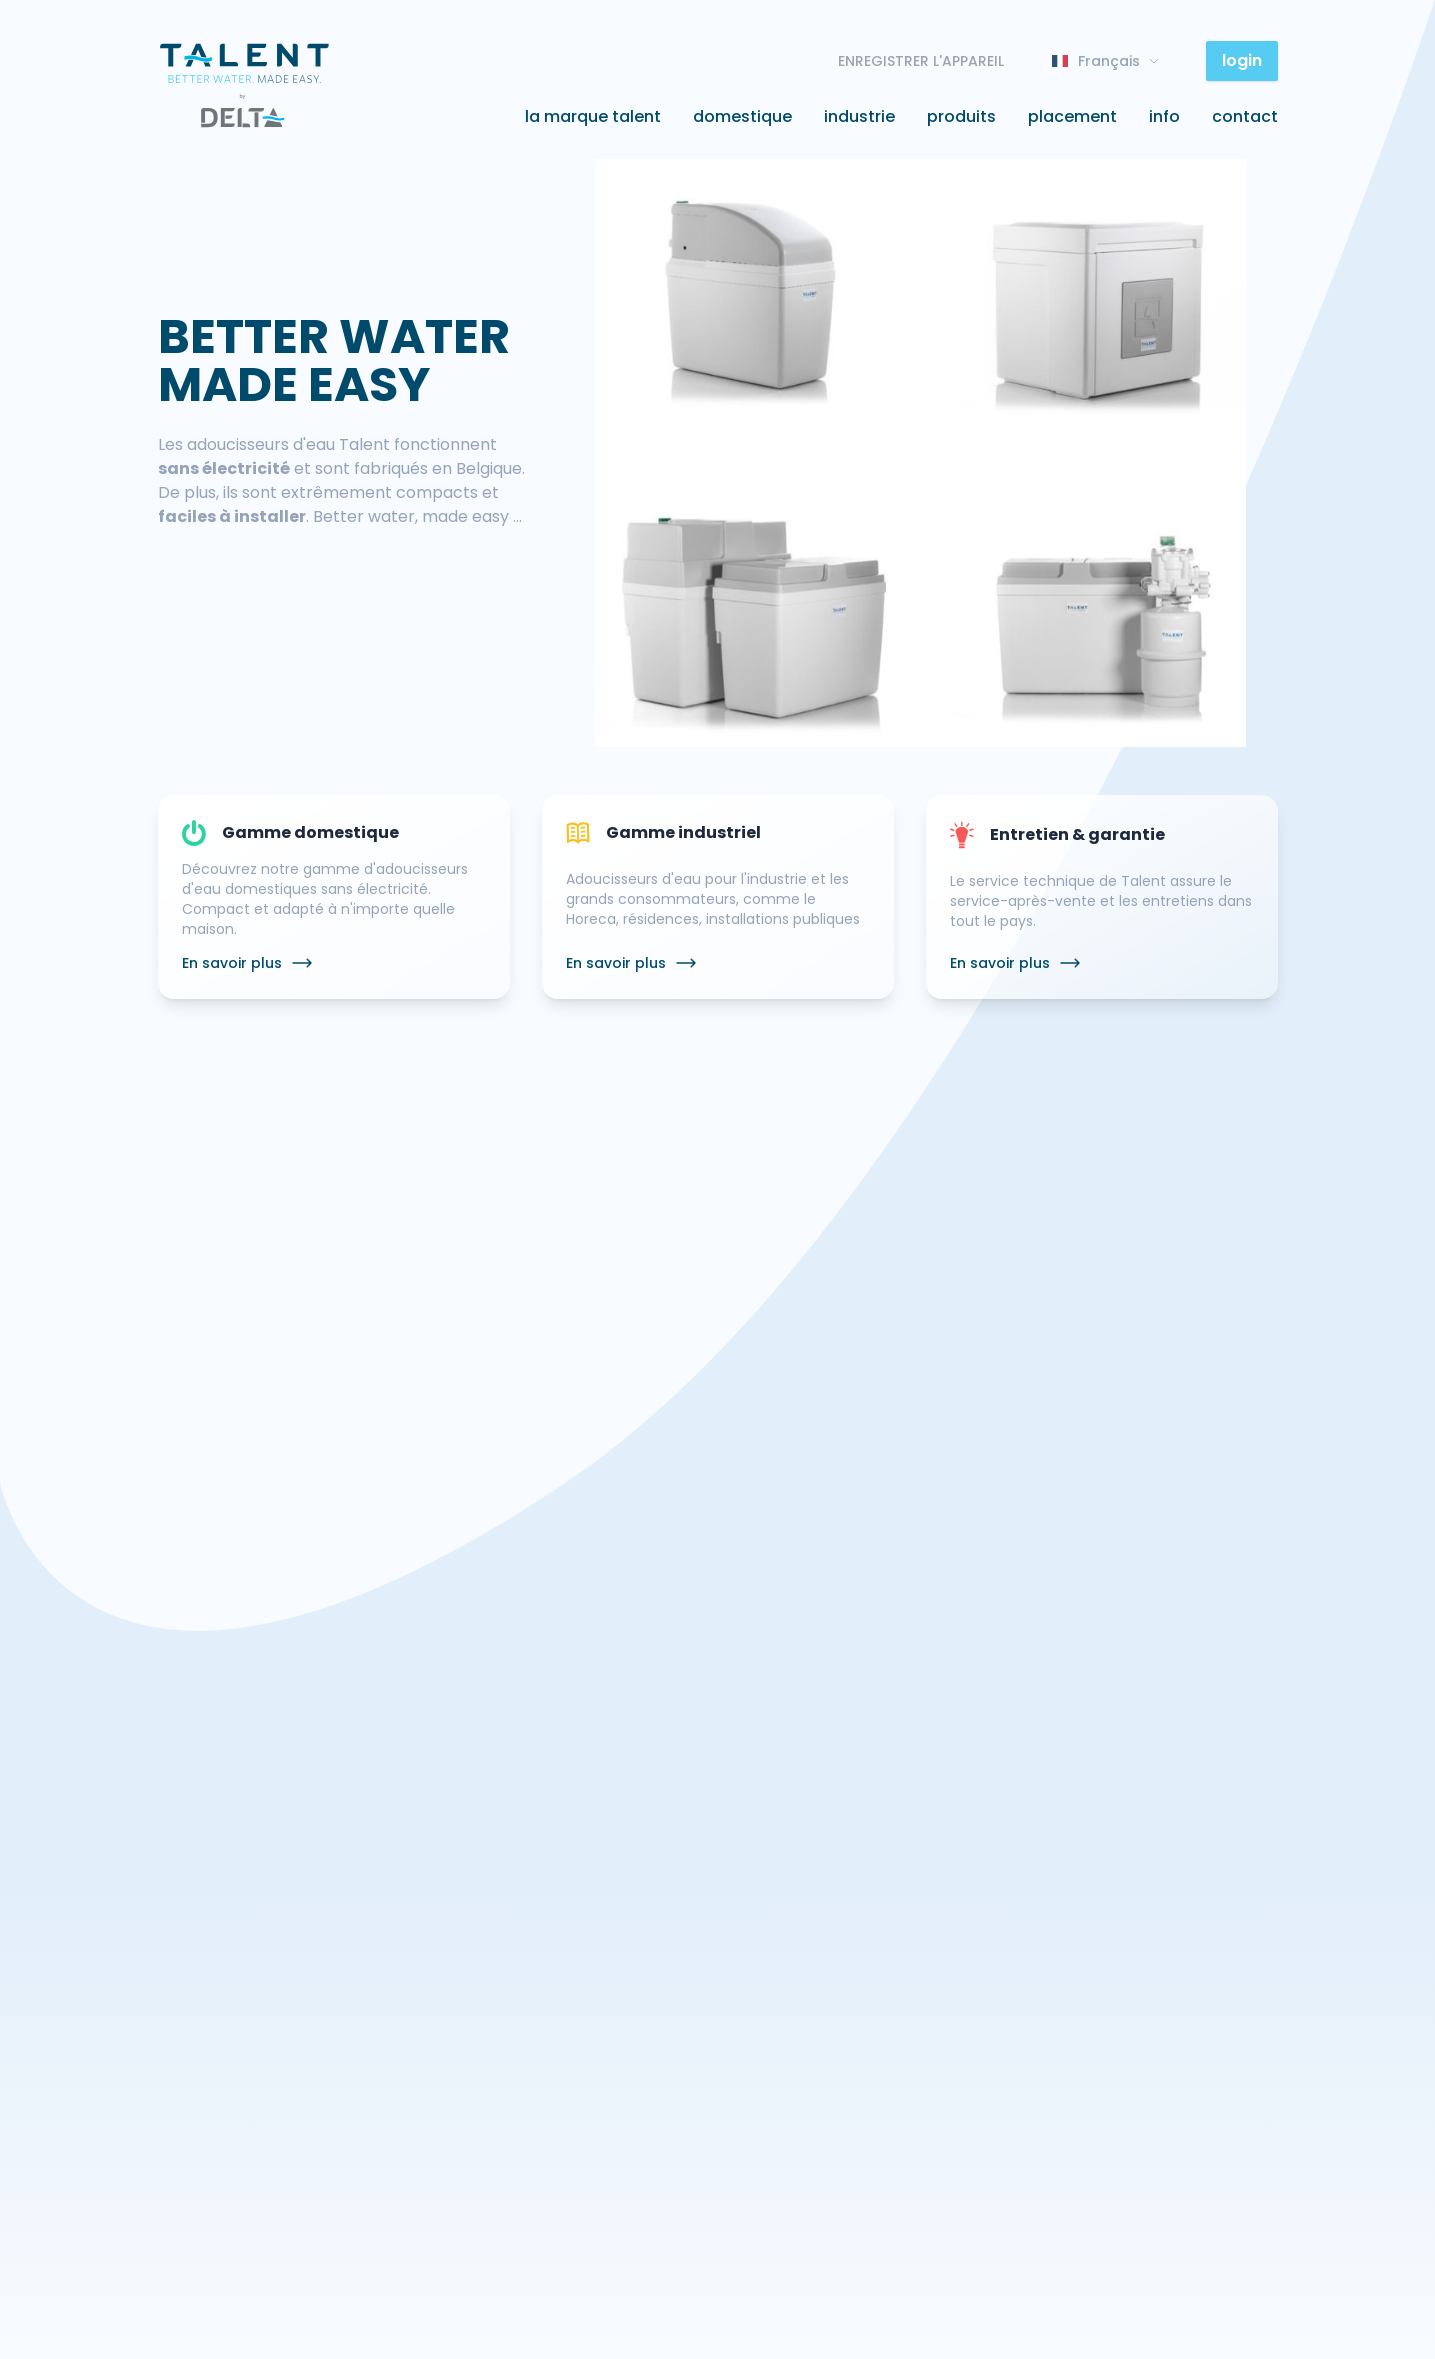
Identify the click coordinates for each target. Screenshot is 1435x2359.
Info (1164, 116)
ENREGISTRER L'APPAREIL (921, 61)
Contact (1245, 116)
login (1242, 60)
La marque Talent (593, 116)
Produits (961, 116)
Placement (1072, 116)
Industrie (859, 116)
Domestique (742, 116)
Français (1105, 61)
